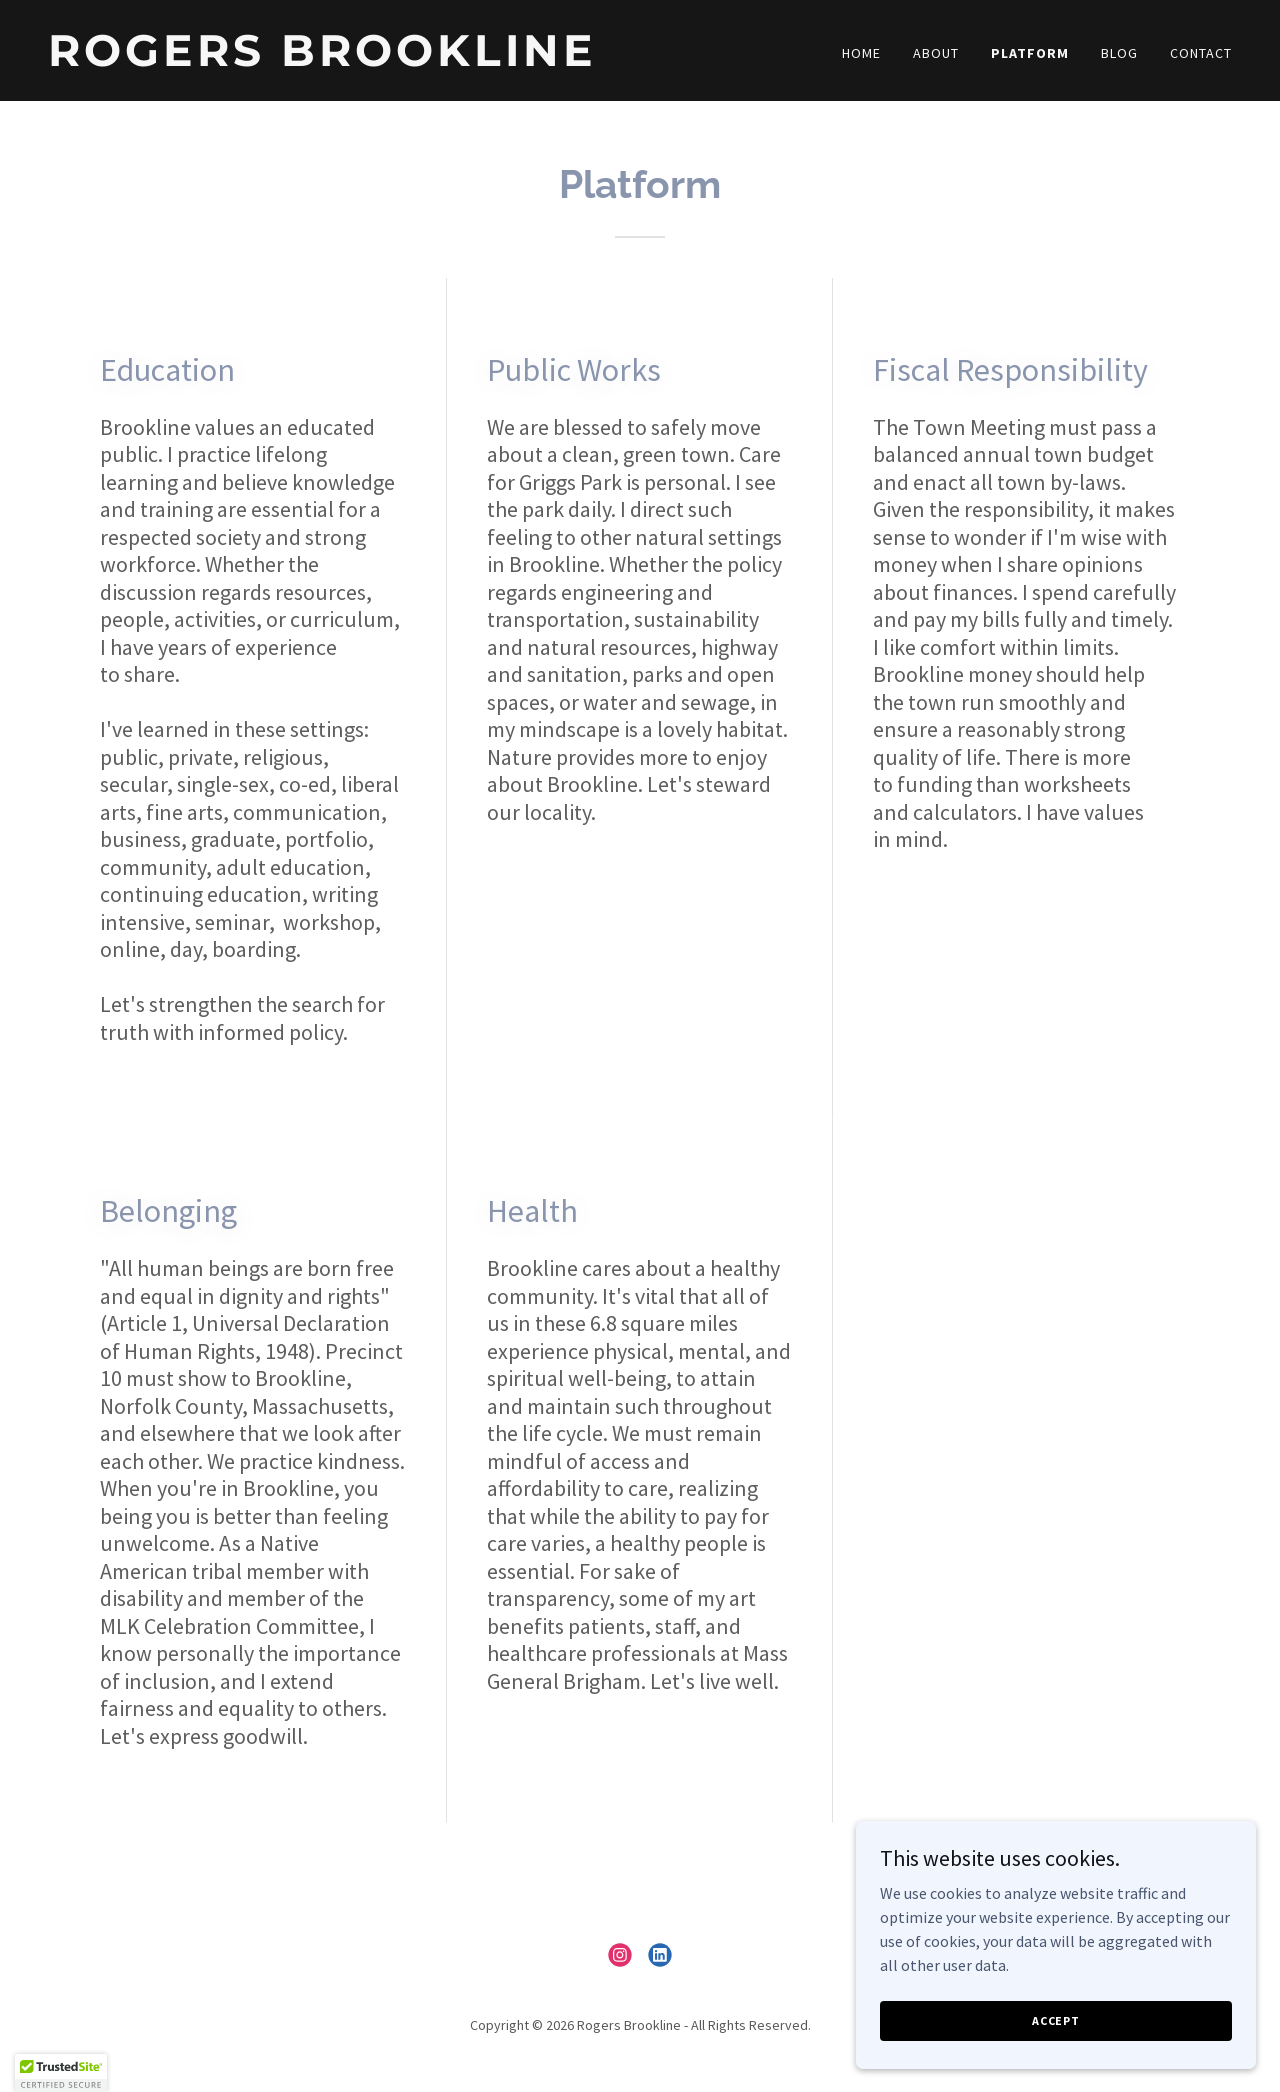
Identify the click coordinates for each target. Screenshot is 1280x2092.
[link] (336, 60)
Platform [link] (1030, 53)
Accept (1056, 2047)
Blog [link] (1119, 53)
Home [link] (861, 53)
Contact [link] (1201, 53)
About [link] (936, 53)
